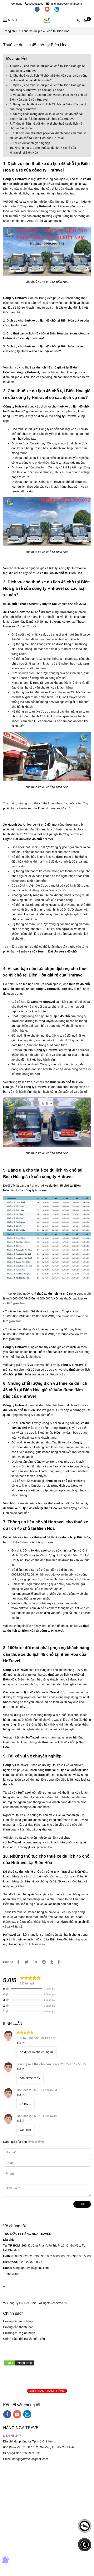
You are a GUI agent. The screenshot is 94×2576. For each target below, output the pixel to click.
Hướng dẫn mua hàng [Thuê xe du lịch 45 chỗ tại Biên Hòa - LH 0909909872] (18, 2321)
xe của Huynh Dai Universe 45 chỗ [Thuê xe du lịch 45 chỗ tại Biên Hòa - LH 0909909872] (52, 951)
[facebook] (38, 9)
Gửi (82, 2204)
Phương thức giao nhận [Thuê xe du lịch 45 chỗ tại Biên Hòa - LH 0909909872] (19, 2333)
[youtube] (48, 9)
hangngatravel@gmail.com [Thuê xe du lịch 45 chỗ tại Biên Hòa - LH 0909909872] (64, 3)
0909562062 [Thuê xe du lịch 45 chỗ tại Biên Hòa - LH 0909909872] (34, 3)
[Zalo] (63, 1962)
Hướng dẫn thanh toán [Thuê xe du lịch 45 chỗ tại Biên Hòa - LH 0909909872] (18, 2327)
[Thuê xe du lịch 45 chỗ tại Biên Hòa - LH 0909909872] (87, 20)
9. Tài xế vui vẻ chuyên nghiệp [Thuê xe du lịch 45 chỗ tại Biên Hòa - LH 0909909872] (30, 143)
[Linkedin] (35, 1962)
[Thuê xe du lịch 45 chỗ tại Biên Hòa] (47, 20)
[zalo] (56, 9)
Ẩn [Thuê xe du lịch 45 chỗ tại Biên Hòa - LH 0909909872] (24, 58)
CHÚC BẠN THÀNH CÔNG (47, 2391)
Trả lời (21, 2043)
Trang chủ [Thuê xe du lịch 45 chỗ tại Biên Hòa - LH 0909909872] (10, 31)
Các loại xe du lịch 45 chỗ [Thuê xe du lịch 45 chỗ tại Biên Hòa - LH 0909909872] (21, 1692)
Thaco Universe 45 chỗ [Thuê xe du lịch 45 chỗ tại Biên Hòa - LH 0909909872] (54, 808)
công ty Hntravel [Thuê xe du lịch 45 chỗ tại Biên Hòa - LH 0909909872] (21, 351)
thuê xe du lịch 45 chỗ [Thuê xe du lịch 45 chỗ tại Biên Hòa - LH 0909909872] (23, 1871)
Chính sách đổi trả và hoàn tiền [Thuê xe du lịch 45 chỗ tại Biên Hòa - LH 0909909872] (24, 2338)
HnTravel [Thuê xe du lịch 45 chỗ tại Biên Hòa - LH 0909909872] (52, 1692)
